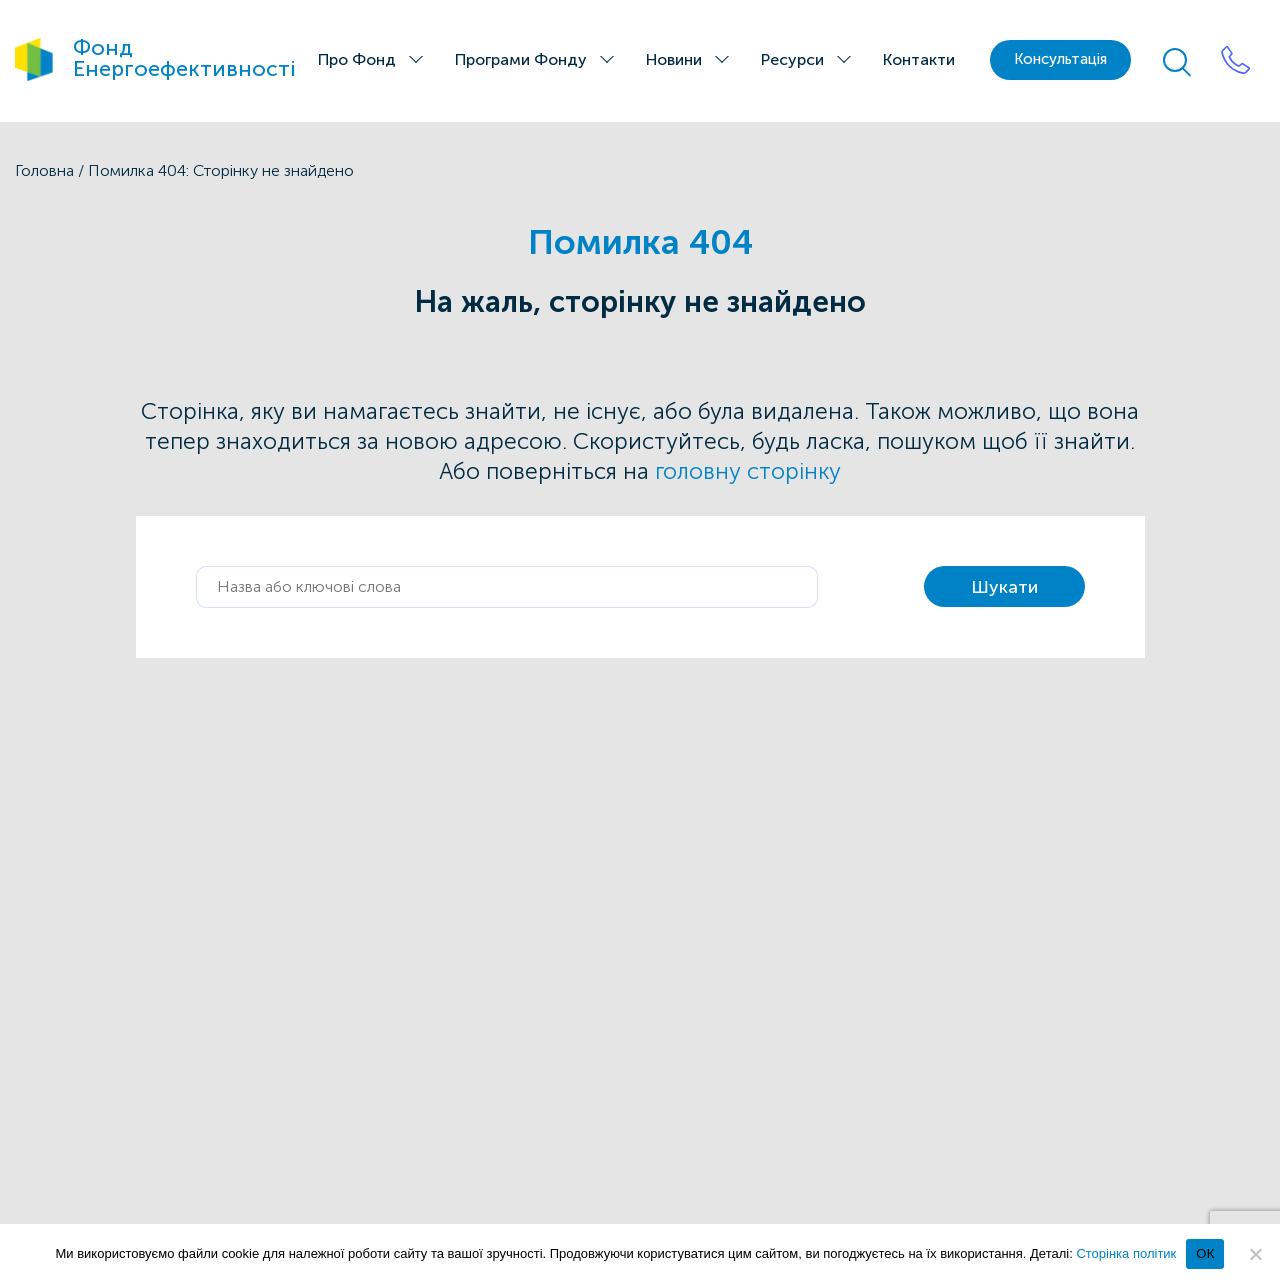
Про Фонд (357, 59)
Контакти (919, 59)
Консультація (1060, 59)
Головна (44, 170)
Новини (674, 59)
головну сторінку (748, 471)
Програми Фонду (521, 59)
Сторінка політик (1126, 1253)
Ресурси (792, 59)
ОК (1205, 1253)
